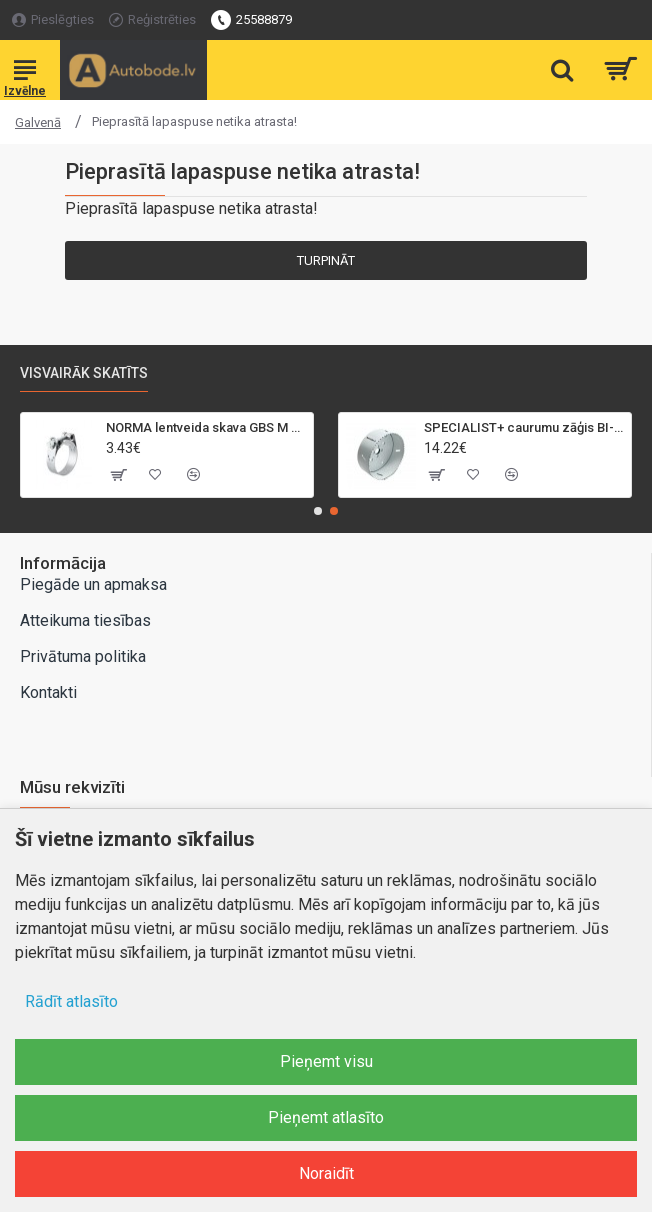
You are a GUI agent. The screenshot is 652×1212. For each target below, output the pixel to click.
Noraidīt (326, 1173)
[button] (318, 511)
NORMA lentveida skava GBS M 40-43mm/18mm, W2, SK (206, 427)
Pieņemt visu (326, 1061)
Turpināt (326, 260)
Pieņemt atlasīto (326, 1117)
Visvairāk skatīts (84, 373)
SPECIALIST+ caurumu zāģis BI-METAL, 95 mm (524, 427)
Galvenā (38, 122)
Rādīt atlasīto (71, 1001)
